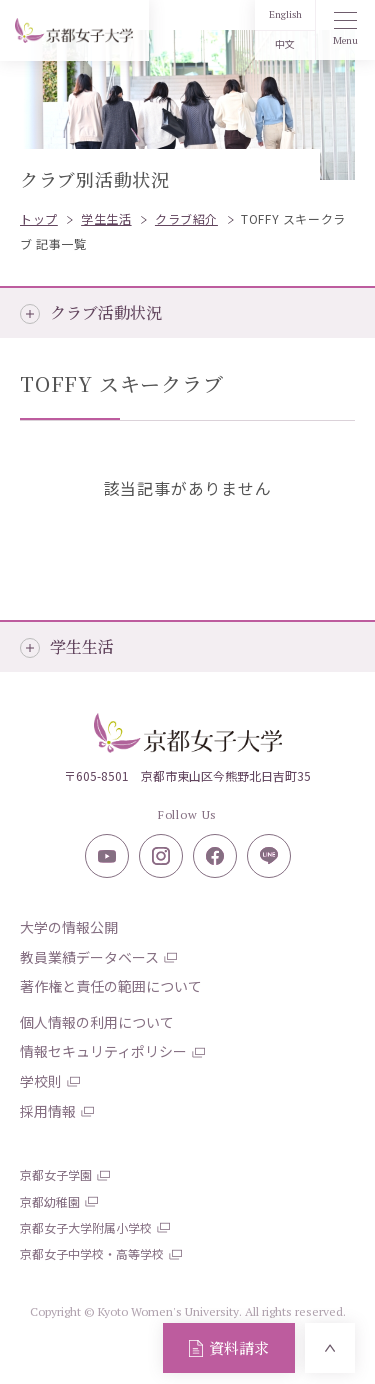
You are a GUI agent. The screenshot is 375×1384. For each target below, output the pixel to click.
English (285, 14)
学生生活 (82, 646)
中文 (285, 44)
